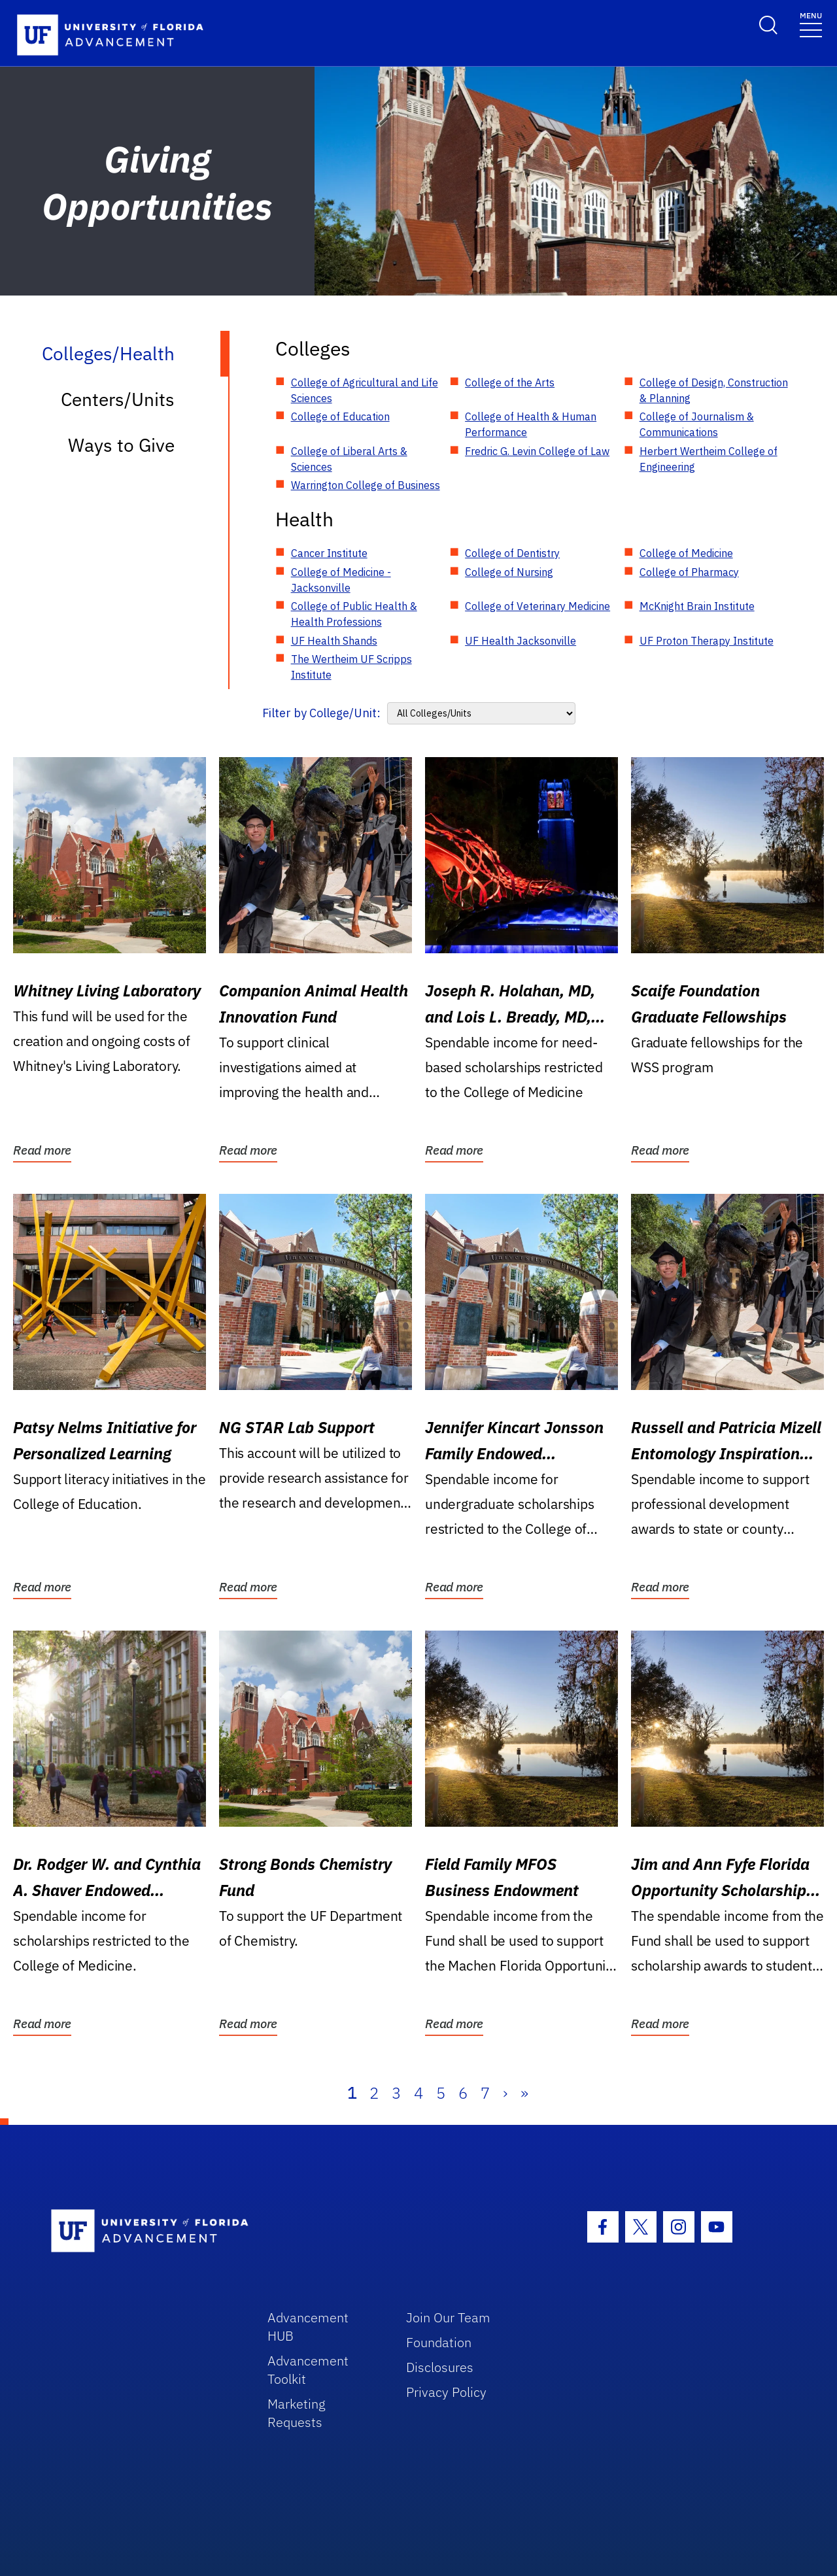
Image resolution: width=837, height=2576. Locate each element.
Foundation (438, 2342)
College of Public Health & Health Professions (354, 614)
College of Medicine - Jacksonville (341, 580)
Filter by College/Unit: (321, 712)
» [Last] (524, 2092)
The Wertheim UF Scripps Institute (351, 666)
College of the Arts (510, 382)
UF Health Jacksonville (520, 640)
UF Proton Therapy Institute (707, 640)
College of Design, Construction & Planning (714, 390)
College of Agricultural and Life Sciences (364, 390)
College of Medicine (686, 553)
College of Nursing (509, 572)
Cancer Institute (329, 553)
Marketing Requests (296, 2413)
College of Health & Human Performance (530, 424)
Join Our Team (448, 2317)
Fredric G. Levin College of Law (537, 451)
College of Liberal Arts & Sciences (349, 459)
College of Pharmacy (689, 572)
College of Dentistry (512, 553)
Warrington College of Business (365, 485)
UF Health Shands (334, 640)
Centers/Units (118, 399)
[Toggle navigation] (811, 24)
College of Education (340, 416)
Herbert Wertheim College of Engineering (708, 459)
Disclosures (439, 2367)
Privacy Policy (446, 2392)
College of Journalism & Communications (697, 424)
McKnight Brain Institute (697, 606)
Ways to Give (121, 445)
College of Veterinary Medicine (537, 606)
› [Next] (505, 2092)
